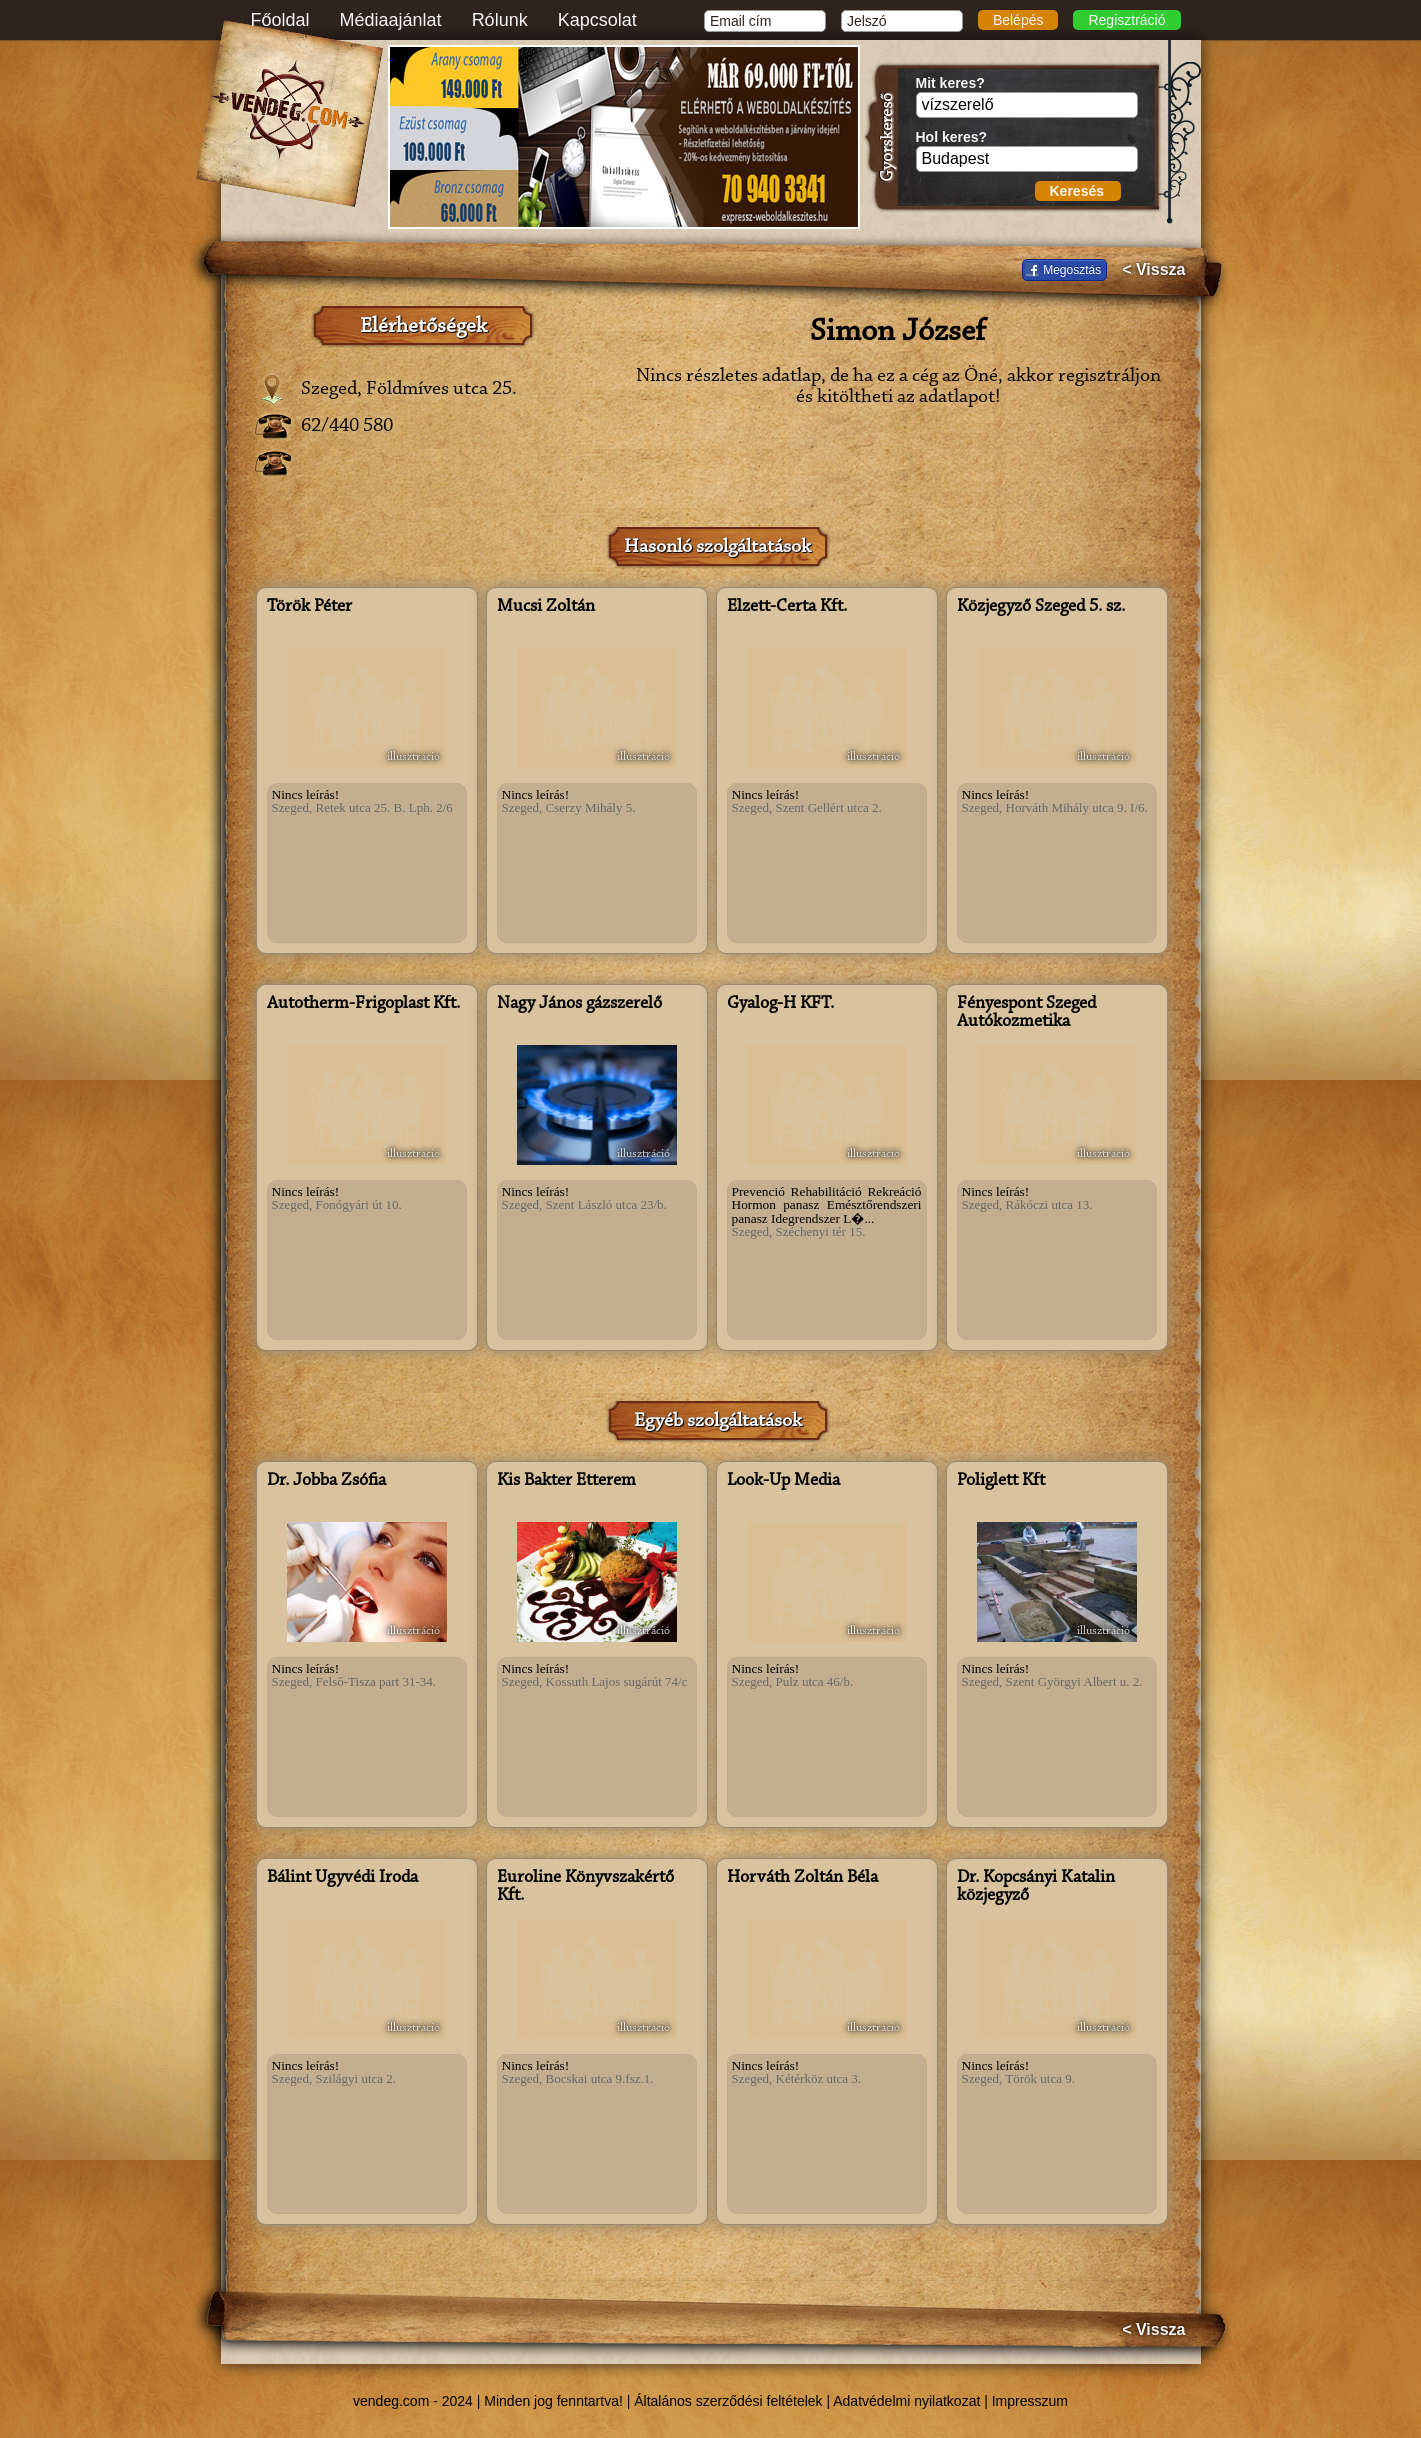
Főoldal (280, 20)
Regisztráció (1126, 20)
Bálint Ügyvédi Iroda (342, 1878)
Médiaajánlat (391, 20)
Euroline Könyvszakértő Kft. (585, 1887)
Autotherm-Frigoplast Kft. (363, 1004)
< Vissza (1153, 270)
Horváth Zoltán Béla (802, 1878)
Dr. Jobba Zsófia (326, 1481)
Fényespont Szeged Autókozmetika (1026, 1013)
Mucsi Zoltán (546, 607)
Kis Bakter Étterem (566, 1481)
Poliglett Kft (1001, 1481)
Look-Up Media (783, 1481)
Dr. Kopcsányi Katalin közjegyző (1036, 1887)
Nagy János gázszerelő (579, 1004)
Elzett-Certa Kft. (787, 607)
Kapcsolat (597, 20)
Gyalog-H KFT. (780, 1004)
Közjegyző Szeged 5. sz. (1041, 607)
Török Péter (309, 607)
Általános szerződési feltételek (728, 2401)
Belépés (1018, 20)
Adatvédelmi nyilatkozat (906, 2401)
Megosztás (1072, 270)
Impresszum (1030, 2401)
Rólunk (500, 20)
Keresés (1077, 191)
